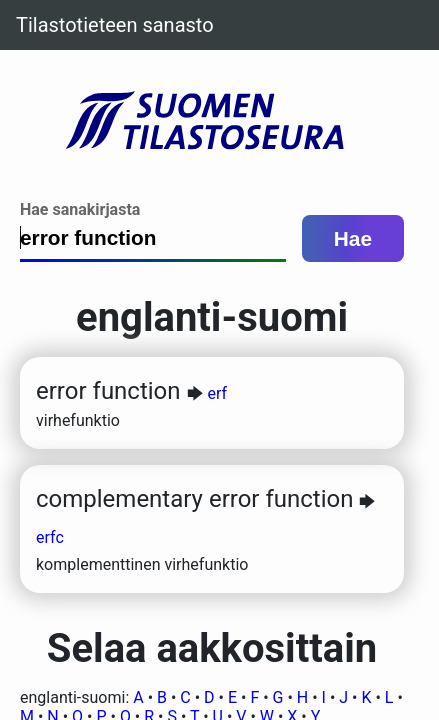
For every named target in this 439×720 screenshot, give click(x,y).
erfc (50, 537)
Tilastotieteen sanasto (115, 25)
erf (217, 393)
